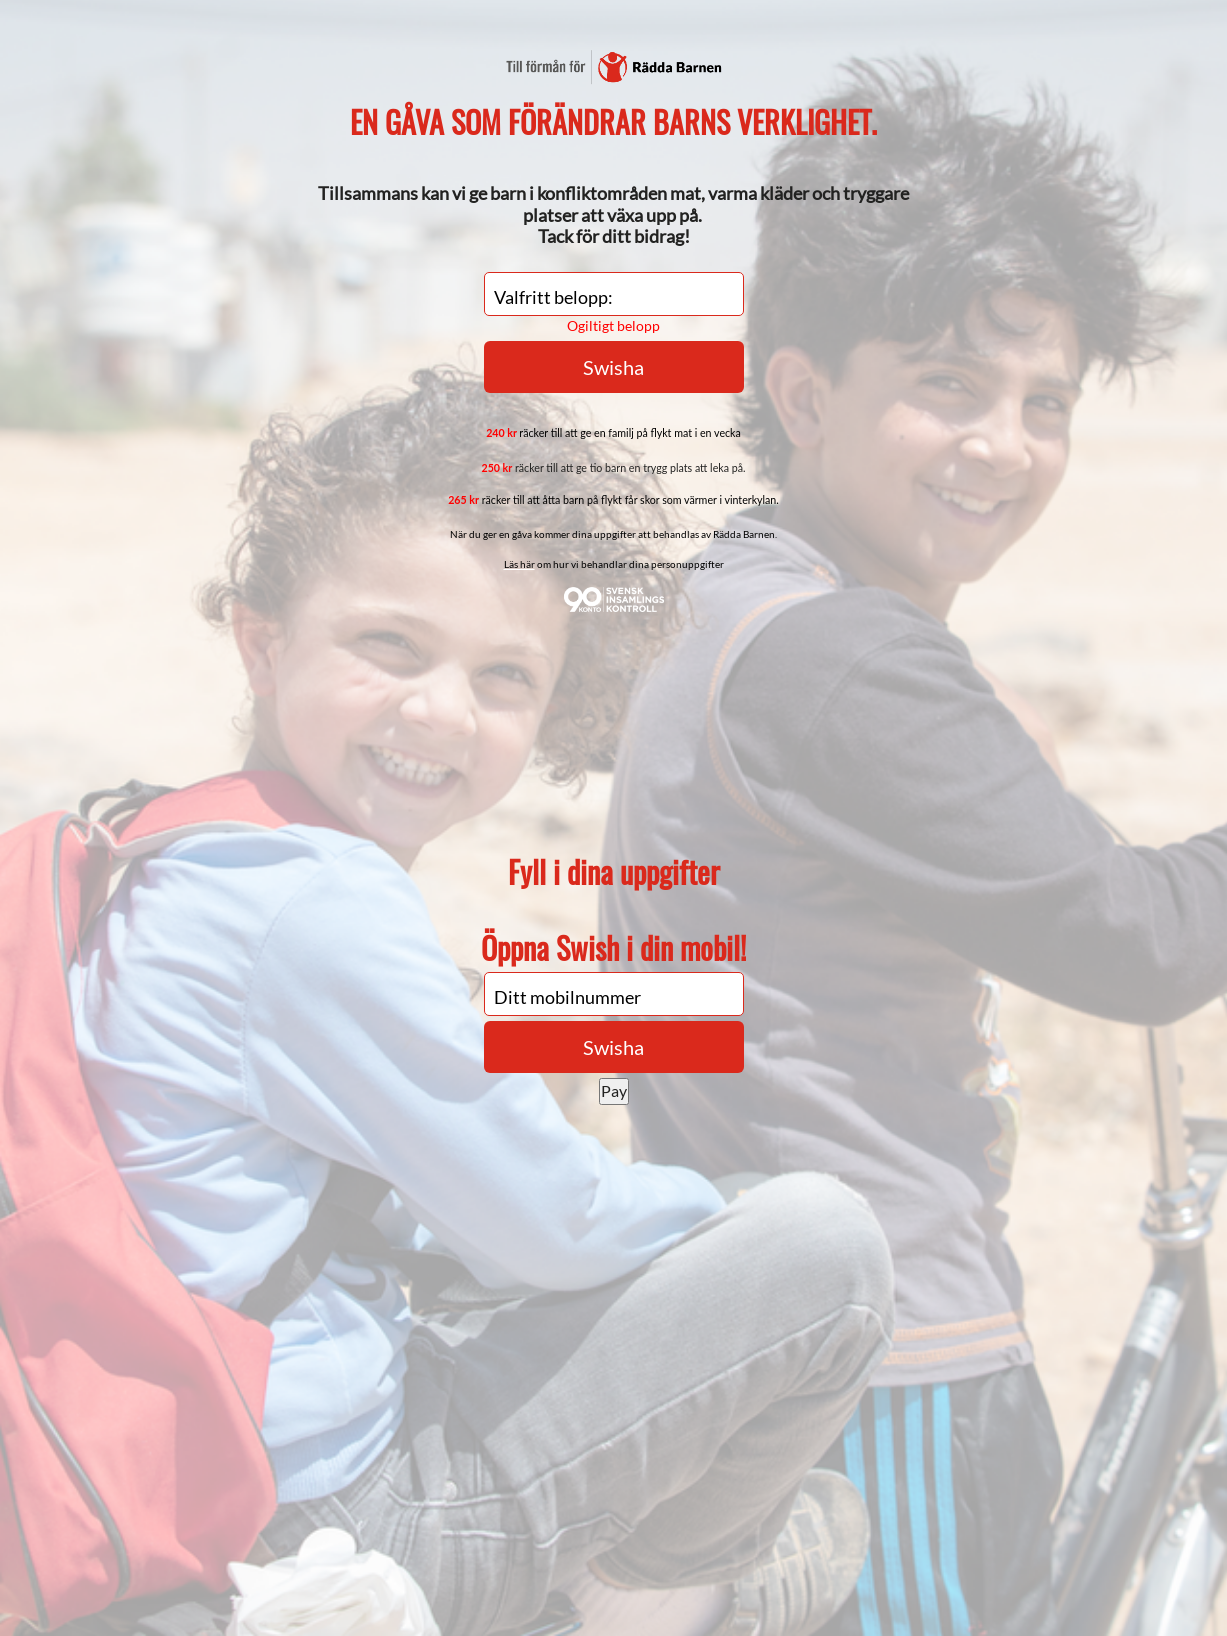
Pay (614, 1090)
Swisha (613, 1047)
